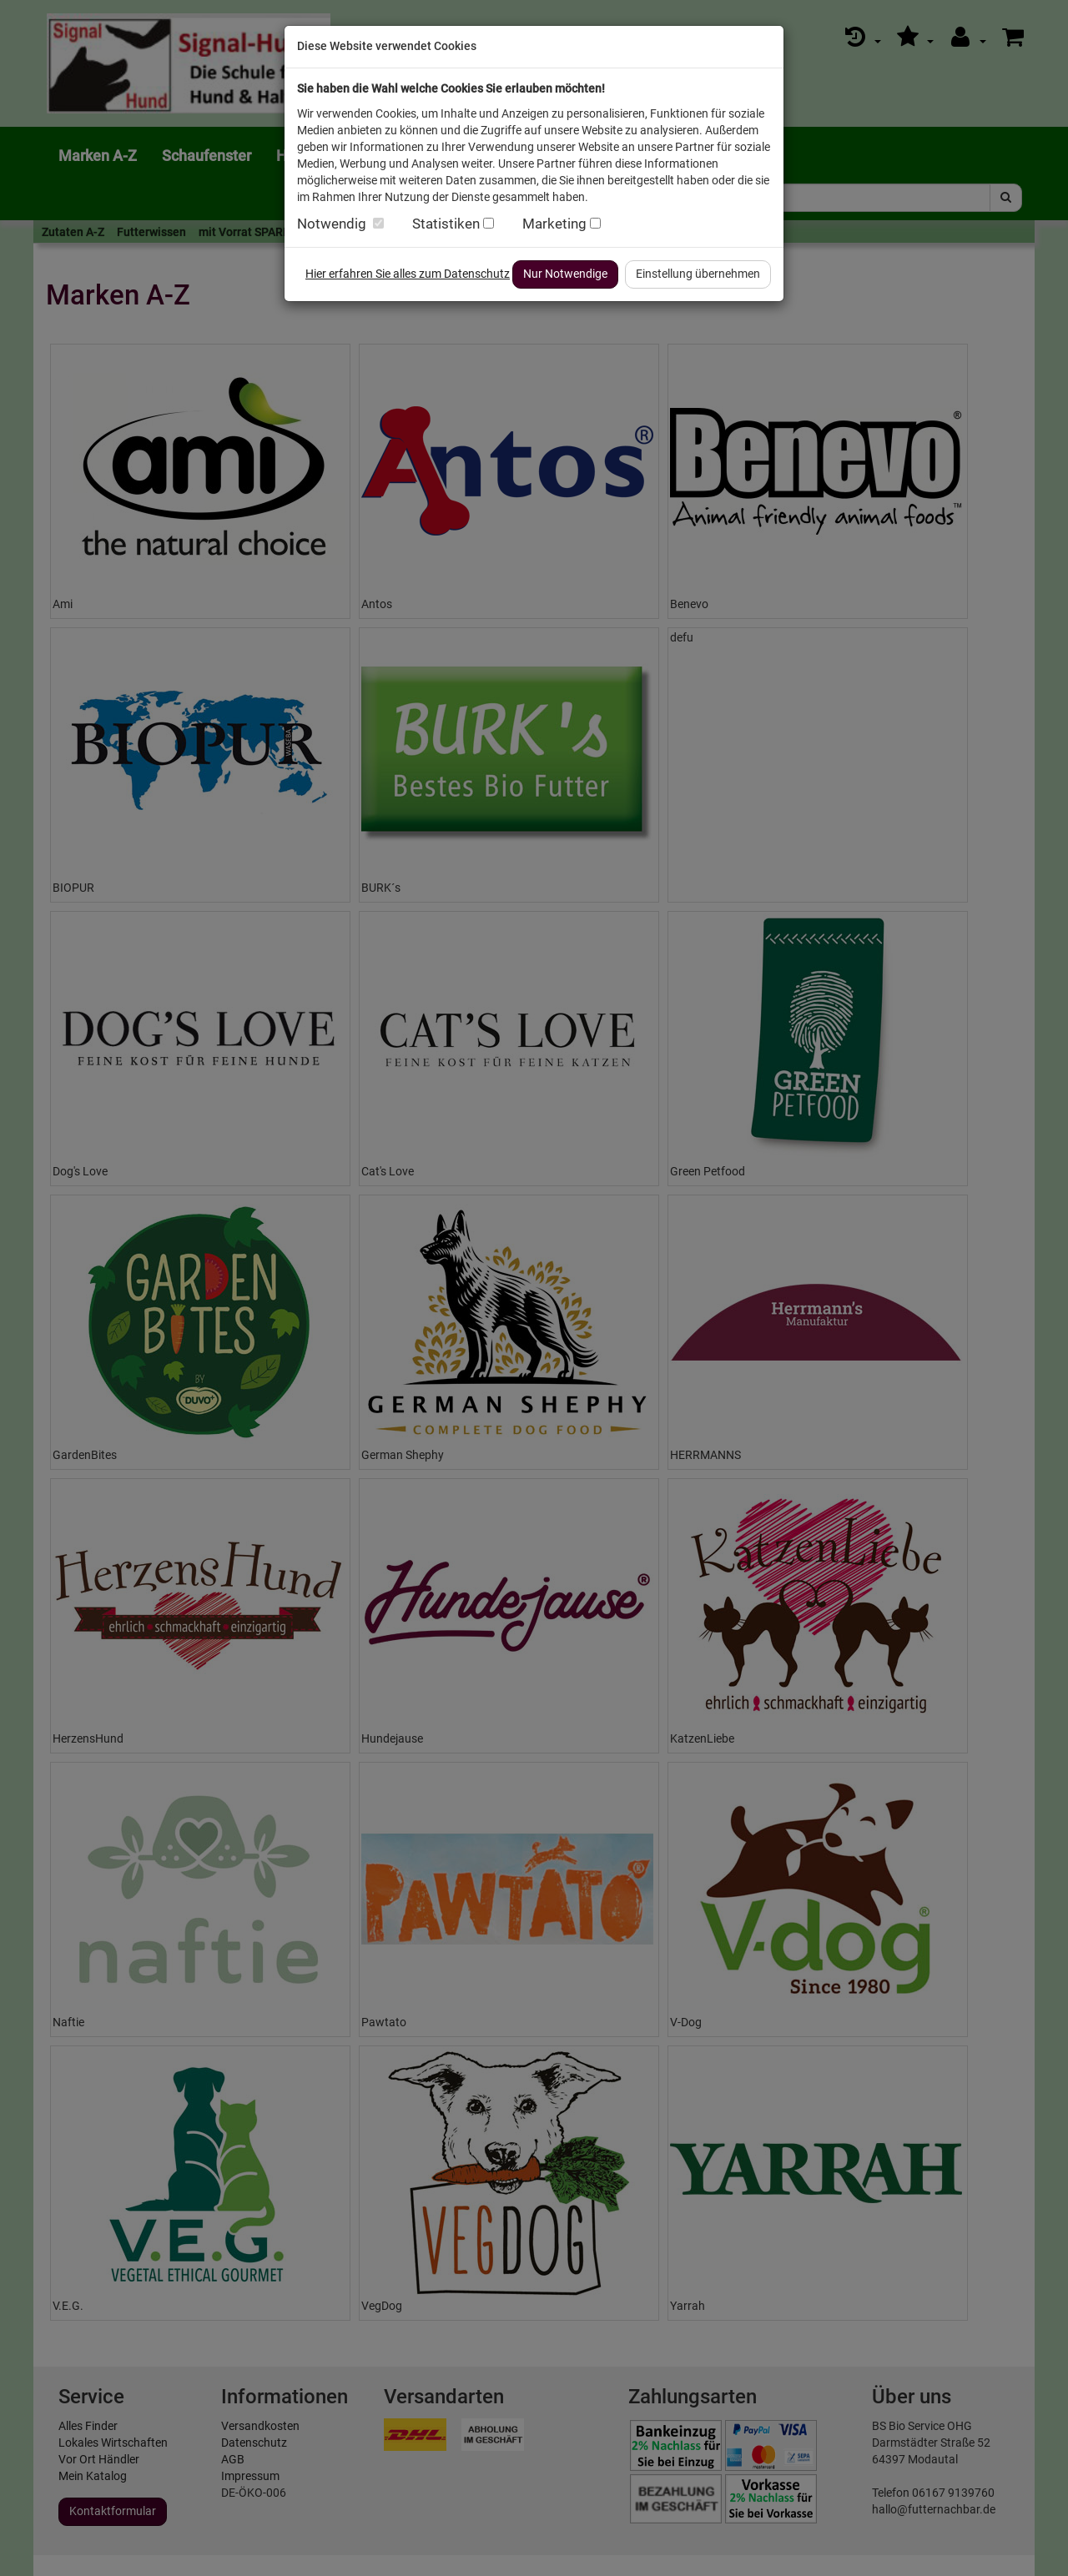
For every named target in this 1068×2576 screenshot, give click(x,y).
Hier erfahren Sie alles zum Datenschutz (407, 273)
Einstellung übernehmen (698, 273)
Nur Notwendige (565, 273)
